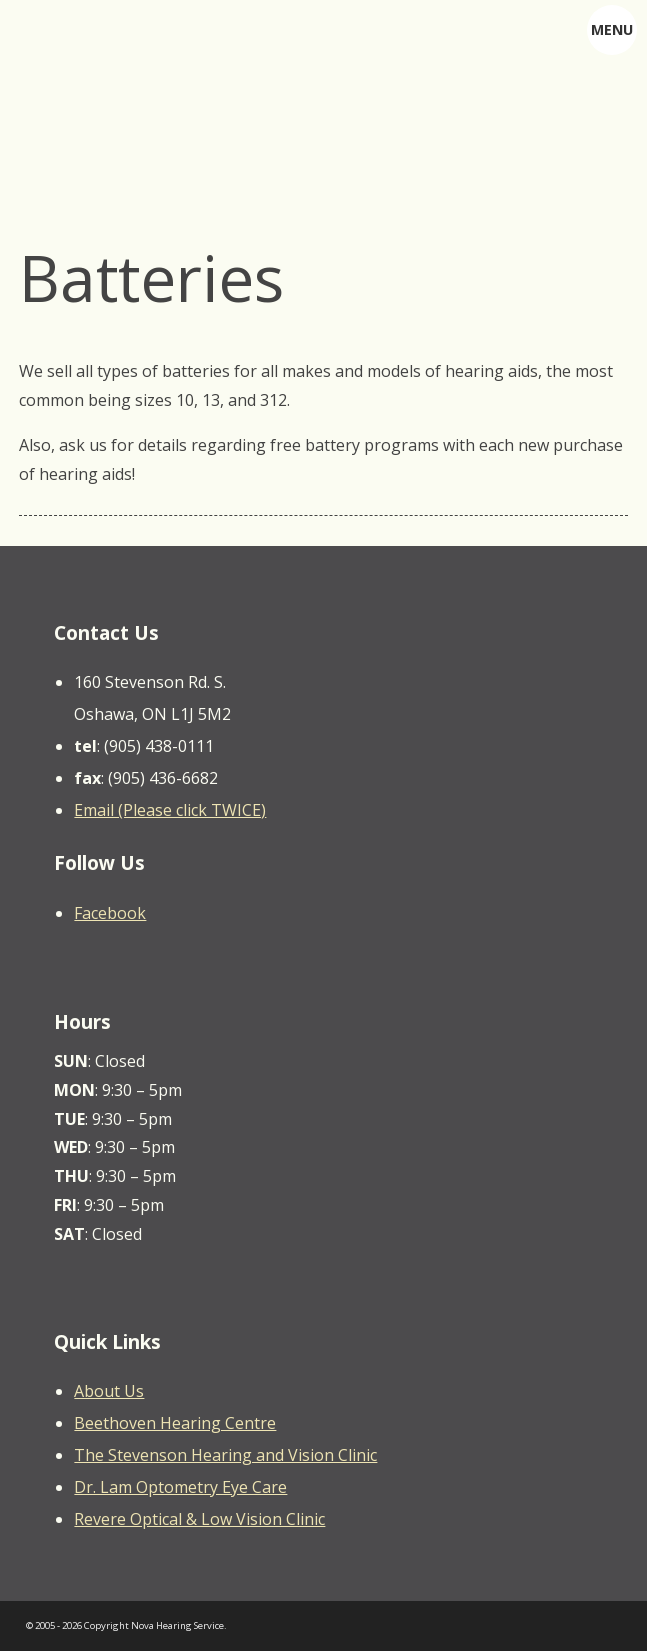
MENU (612, 29)
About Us (109, 1391)
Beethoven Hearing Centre (175, 1423)
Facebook (110, 913)
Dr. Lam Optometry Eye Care (180, 1487)
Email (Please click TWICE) (170, 810)
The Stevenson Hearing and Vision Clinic (225, 1455)
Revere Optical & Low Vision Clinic (199, 1519)
